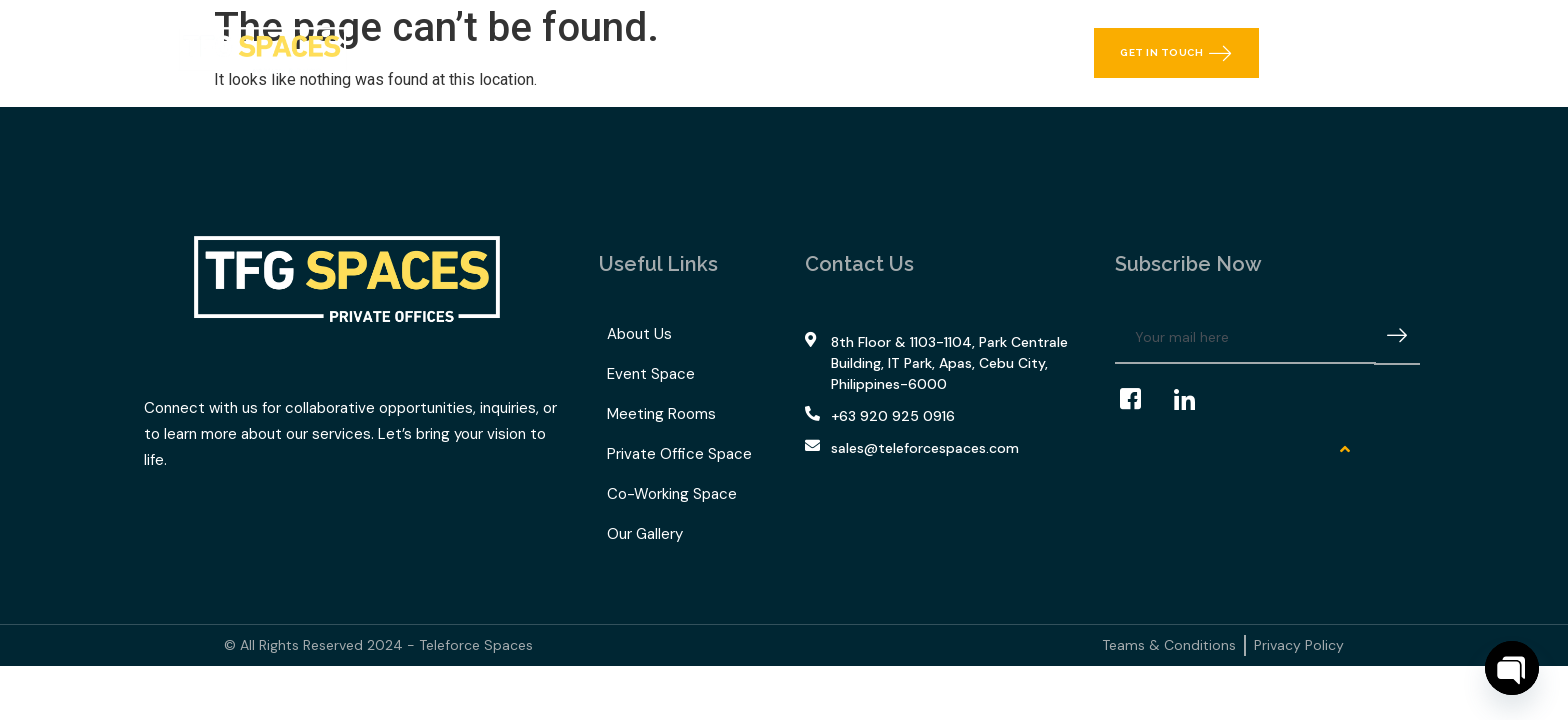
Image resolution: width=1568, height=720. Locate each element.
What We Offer (564, 53)
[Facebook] (1140, 400)
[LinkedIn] (1194, 400)
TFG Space (712, 53)
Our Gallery (836, 53)
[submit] (1397, 338)
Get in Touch (1176, 53)
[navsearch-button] (1349, 53)
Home (446, 53)
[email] (1245, 338)
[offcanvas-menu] (1397, 53)
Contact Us (950, 53)
